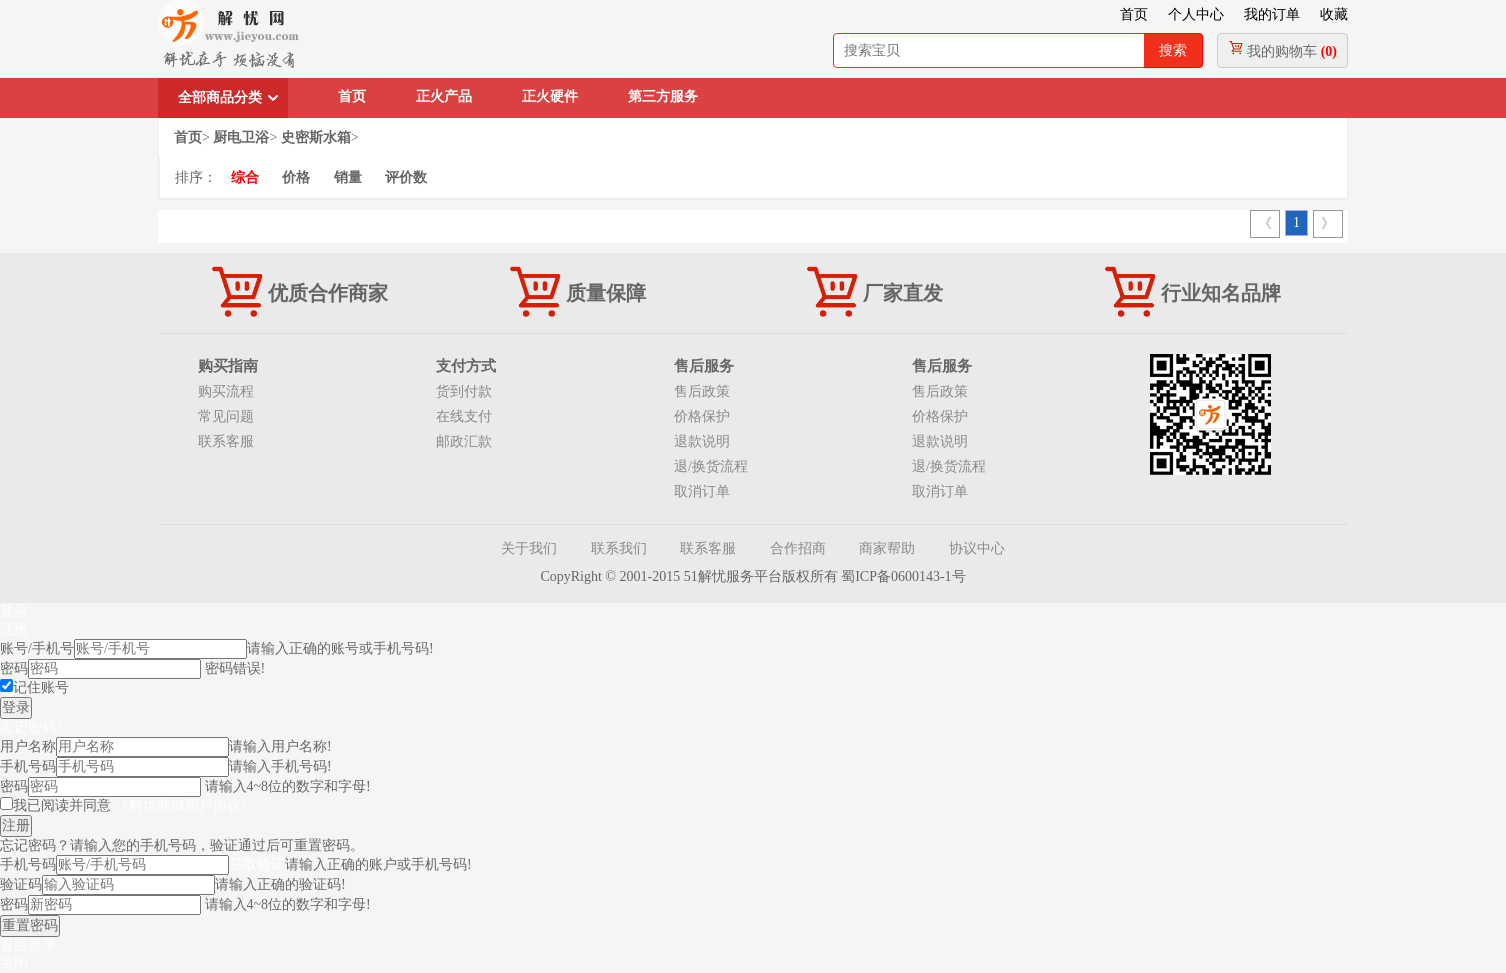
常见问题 (226, 416)
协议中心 (977, 548)
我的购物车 (1282, 49)
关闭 (14, 963)
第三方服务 (663, 96)
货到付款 (464, 391)
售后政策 (702, 391)
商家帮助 (887, 548)
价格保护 (702, 416)
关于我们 (529, 548)
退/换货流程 (711, 466)
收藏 (1334, 14)
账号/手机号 (37, 648)
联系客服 (226, 441)
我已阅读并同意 (134, 805)
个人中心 (1196, 14)
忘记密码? (31, 727)
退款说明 (702, 441)
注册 (14, 629)
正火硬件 (550, 96)
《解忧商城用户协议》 (185, 805)
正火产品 (444, 96)
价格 (296, 177)
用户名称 (28, 746)
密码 (14, 668)
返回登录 (28, 945)
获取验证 (257, 864)
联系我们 (619, 548)
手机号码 (28, 766)
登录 (14, 611)
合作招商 (798, 548)
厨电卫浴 (241, 137)
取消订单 (702, 491)
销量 (348, 177)
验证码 (21, 884)
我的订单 (1272, 14)
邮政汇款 (464, 441)
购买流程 (226, 391)
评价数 (406, 177)
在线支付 (464, 416)
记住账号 (41, 687)
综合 (245, 177)
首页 (1134, 14)
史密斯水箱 (316, 137)
